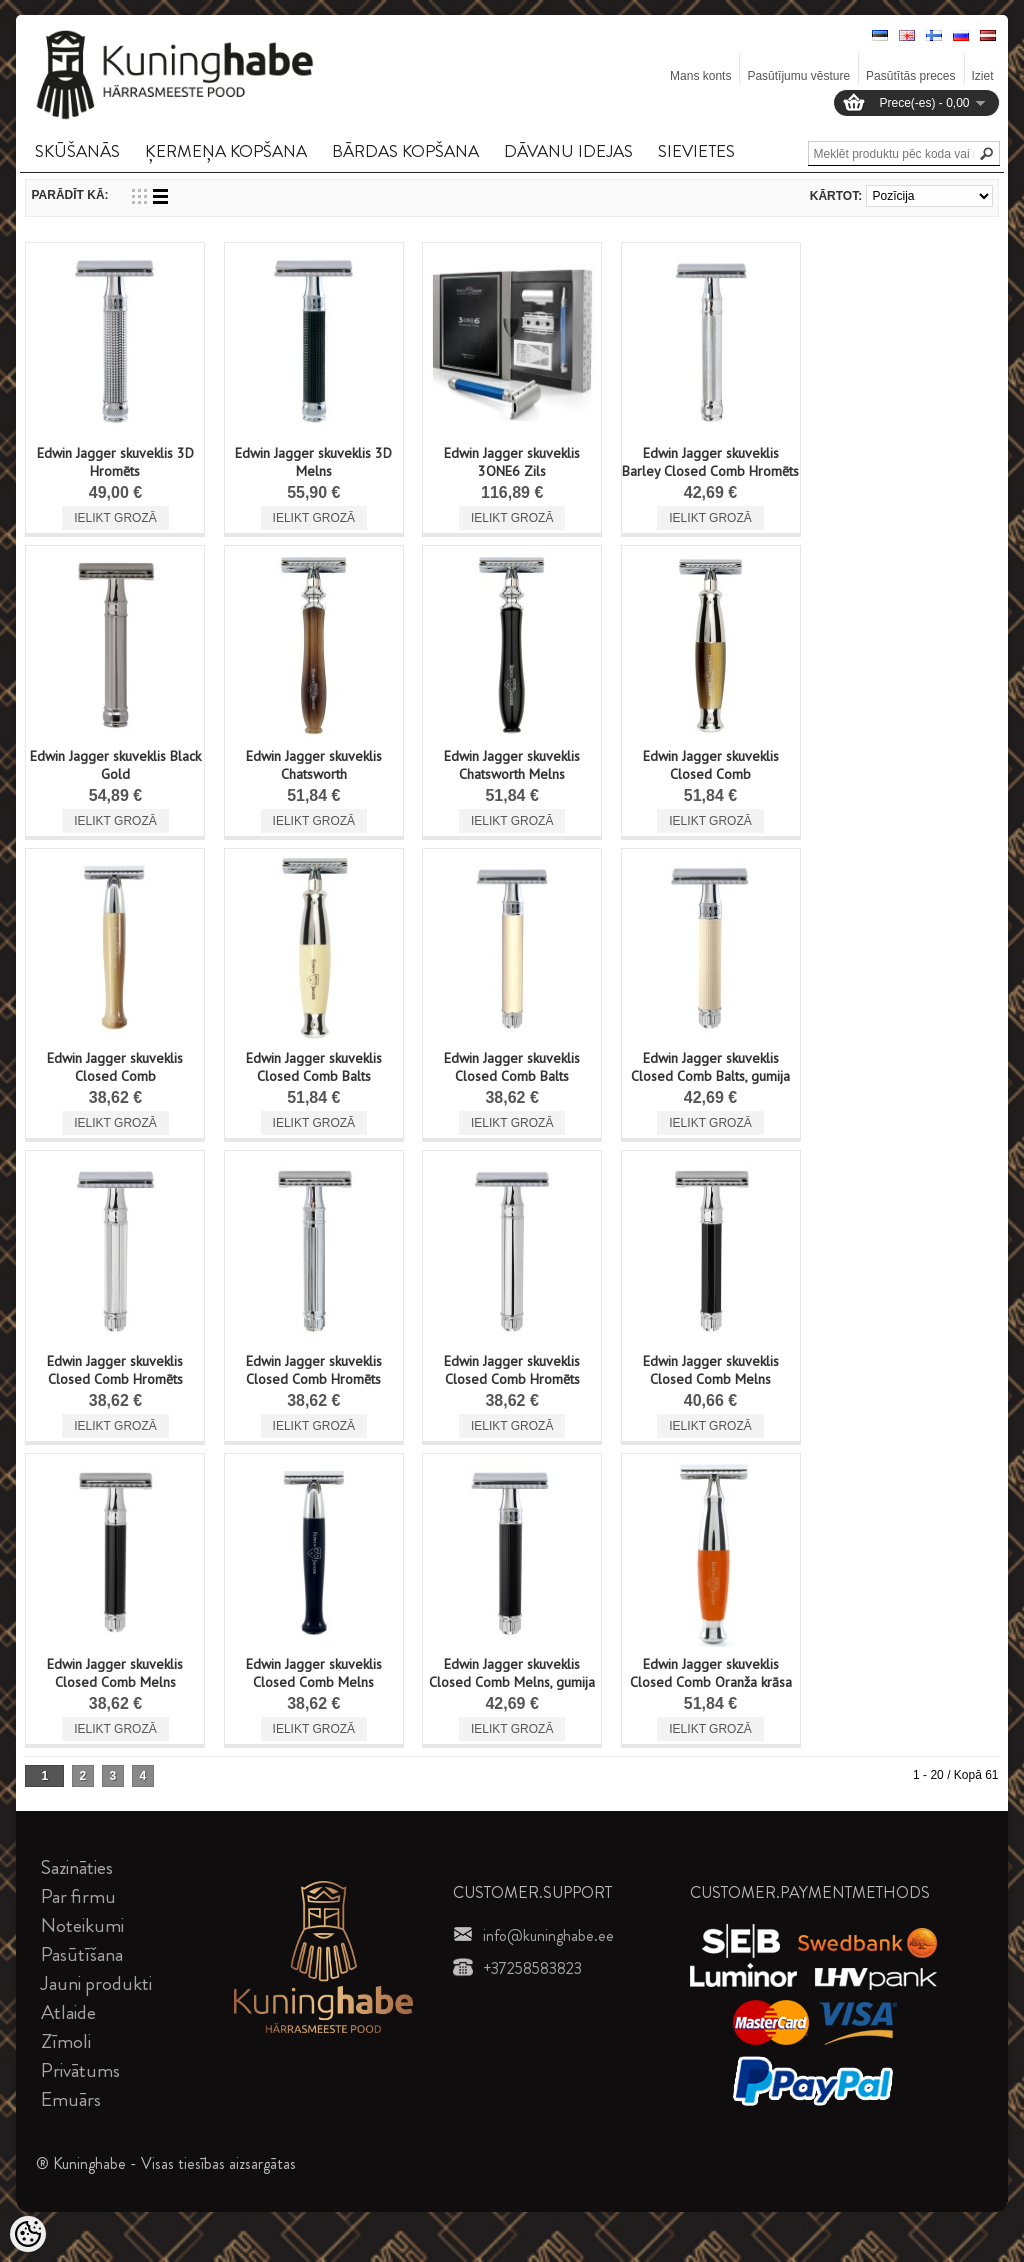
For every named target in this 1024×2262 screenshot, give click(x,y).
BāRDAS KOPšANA (405, 151)
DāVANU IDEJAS (568, 151)
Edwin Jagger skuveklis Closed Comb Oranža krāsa (711, 1673)
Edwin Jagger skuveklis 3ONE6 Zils (512, 462)
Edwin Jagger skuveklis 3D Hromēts (115, 462)
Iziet (983, 76)
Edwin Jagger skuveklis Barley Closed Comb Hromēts (710, 462)
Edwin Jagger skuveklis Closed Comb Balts (314, 1067)
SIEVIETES (696, 151)
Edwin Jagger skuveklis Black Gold (115, 765)
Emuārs (71, 2099)
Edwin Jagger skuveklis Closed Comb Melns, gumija (512, 1673)
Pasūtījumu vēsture (798, 76)
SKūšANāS (77, 151)
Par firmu (78, 1896)
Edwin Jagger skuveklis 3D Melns (313, 462)
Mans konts (700, 76)
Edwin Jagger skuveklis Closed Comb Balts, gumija (710, 1067)
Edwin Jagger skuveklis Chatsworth (314, 765)
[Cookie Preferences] (28, 2234)
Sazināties (77, 1867)
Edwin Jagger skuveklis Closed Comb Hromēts (115, 1370)
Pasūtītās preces (910, 76)
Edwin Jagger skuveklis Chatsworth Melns (512, 765)
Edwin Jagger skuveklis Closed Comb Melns (711, 1370)
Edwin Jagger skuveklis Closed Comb (711, 765)
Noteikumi (82, 1925)
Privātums (80, 2070)
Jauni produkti (96, 1983)
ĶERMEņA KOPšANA (226, 151)
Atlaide (68, 2012)
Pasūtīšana (82, 1954)
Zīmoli (66, 2041)
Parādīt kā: (69, 195)
